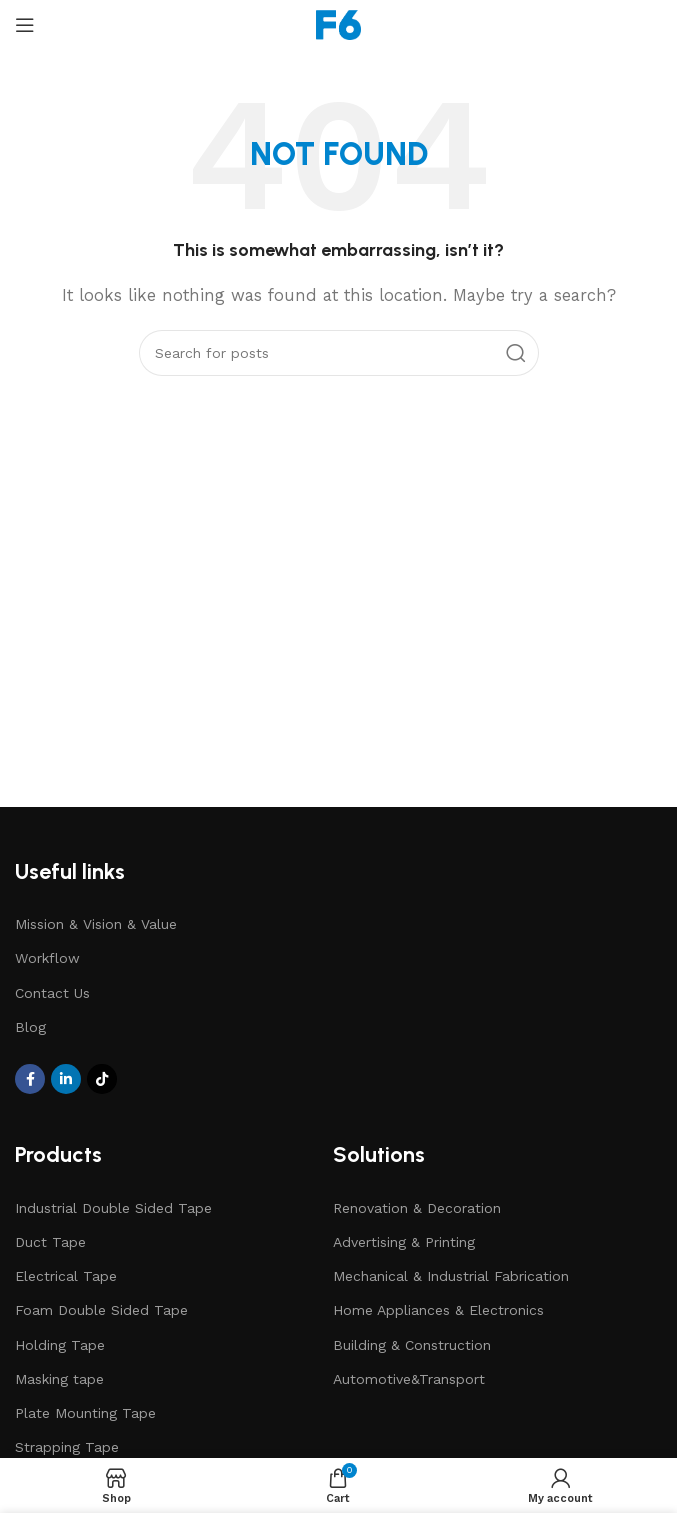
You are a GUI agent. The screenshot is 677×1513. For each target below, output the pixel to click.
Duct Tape (50, 1242)
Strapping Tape (67, 1447)
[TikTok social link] (102, 1079)
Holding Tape (60, 1345)
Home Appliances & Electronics (438, 1310)
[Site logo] (338, 24)
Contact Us (52, 993)
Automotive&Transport (409, 1379)
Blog (30, 1027)
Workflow (47, 958)
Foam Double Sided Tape (101, 1310)
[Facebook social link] (30, 1079)
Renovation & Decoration (417, 1208)
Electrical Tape (66, 1276)
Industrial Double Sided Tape (113, 1208)
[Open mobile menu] (25, 25)
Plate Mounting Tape (85, 1413)
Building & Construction (412, 1345)
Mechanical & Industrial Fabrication (451, 1276)
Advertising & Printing (404, 1242)
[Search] (339, 353)
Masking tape (59, 1379)
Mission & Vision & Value (96, 924)
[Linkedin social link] (66, 1079)
